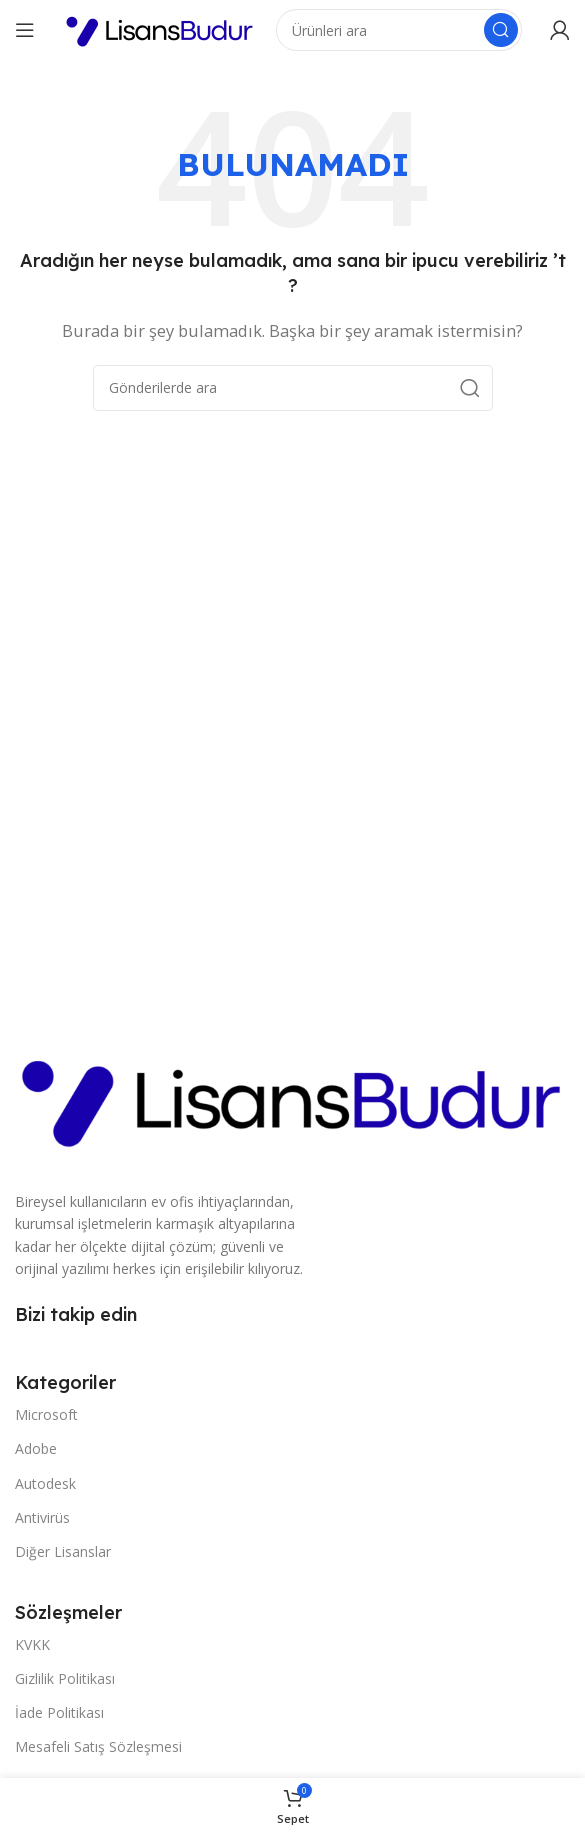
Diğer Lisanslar (63, 1551)
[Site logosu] (160, 28)
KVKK (32, 1644)
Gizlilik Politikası (65, 1678)
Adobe (36, 1448)
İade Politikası (59, 1712)
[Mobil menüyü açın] (25, 30)
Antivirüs (42, 1517)
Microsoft (46, 1414)
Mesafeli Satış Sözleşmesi (98, 1746)
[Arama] (399, 30)
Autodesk (45, 1483)
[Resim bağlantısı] (292, 1097)
